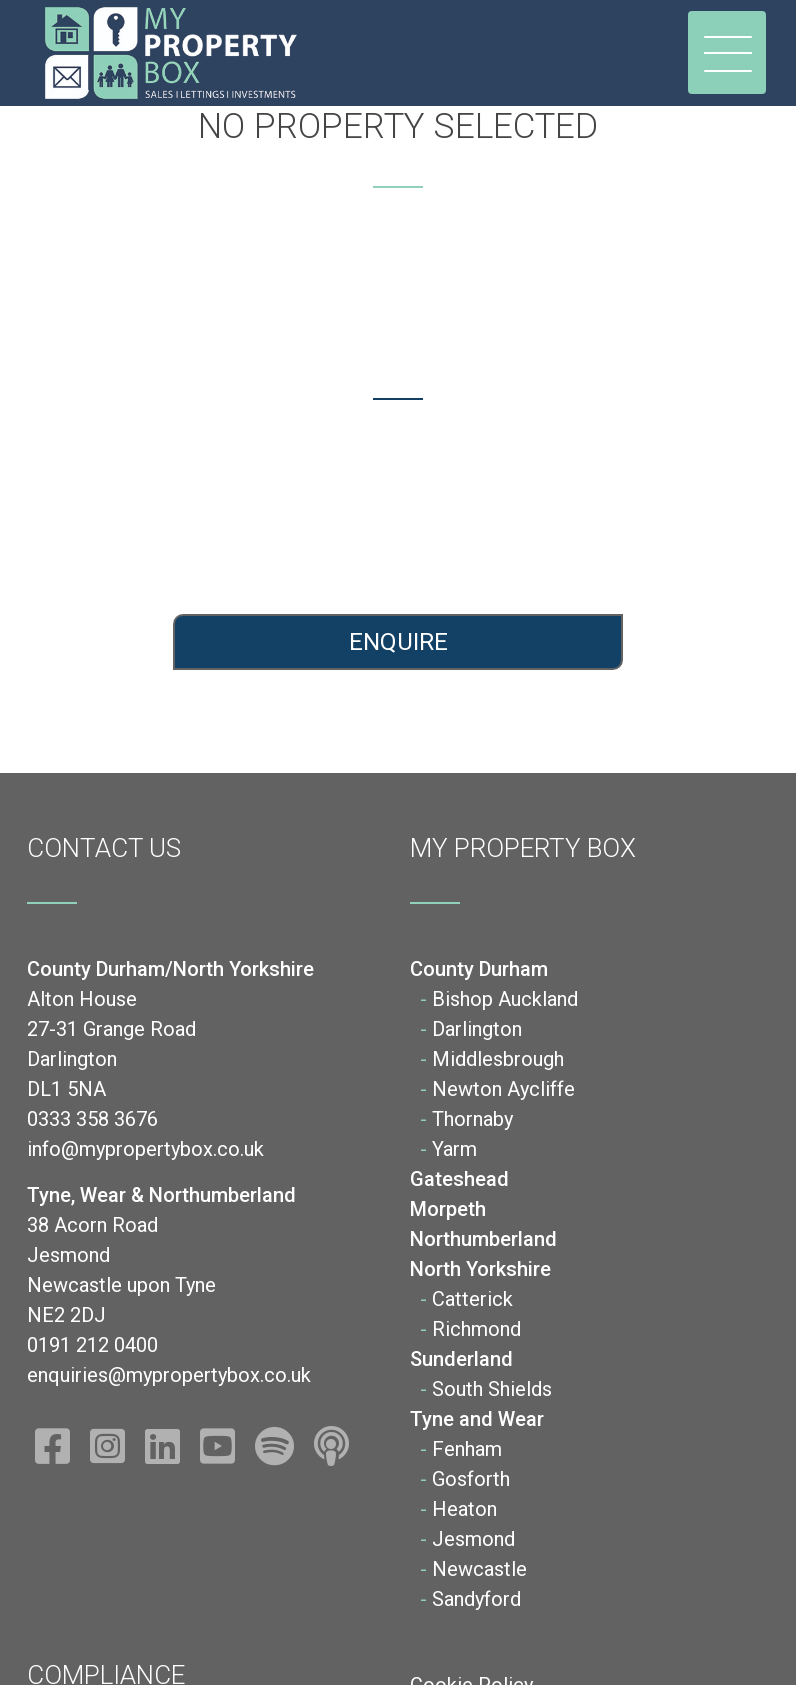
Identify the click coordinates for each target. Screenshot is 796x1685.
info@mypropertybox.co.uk (199, 540)
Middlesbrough (498, 1059)
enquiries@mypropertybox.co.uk (597, 540)
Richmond (476, 1329)
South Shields (492, 1389)
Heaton (464, 1509)
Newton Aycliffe (503, 1089)
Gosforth (471, 1479)
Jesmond (473, 1539)
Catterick (472, 1299)
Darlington (477, 1029)
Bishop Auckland (505, 999)
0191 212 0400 (597, 504)
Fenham (467, 1449)
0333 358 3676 (199, 504)
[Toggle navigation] (727, 52)
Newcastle (479, 1569)
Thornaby (472, 1119)
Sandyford (476, 1599)
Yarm (454, 1149)
